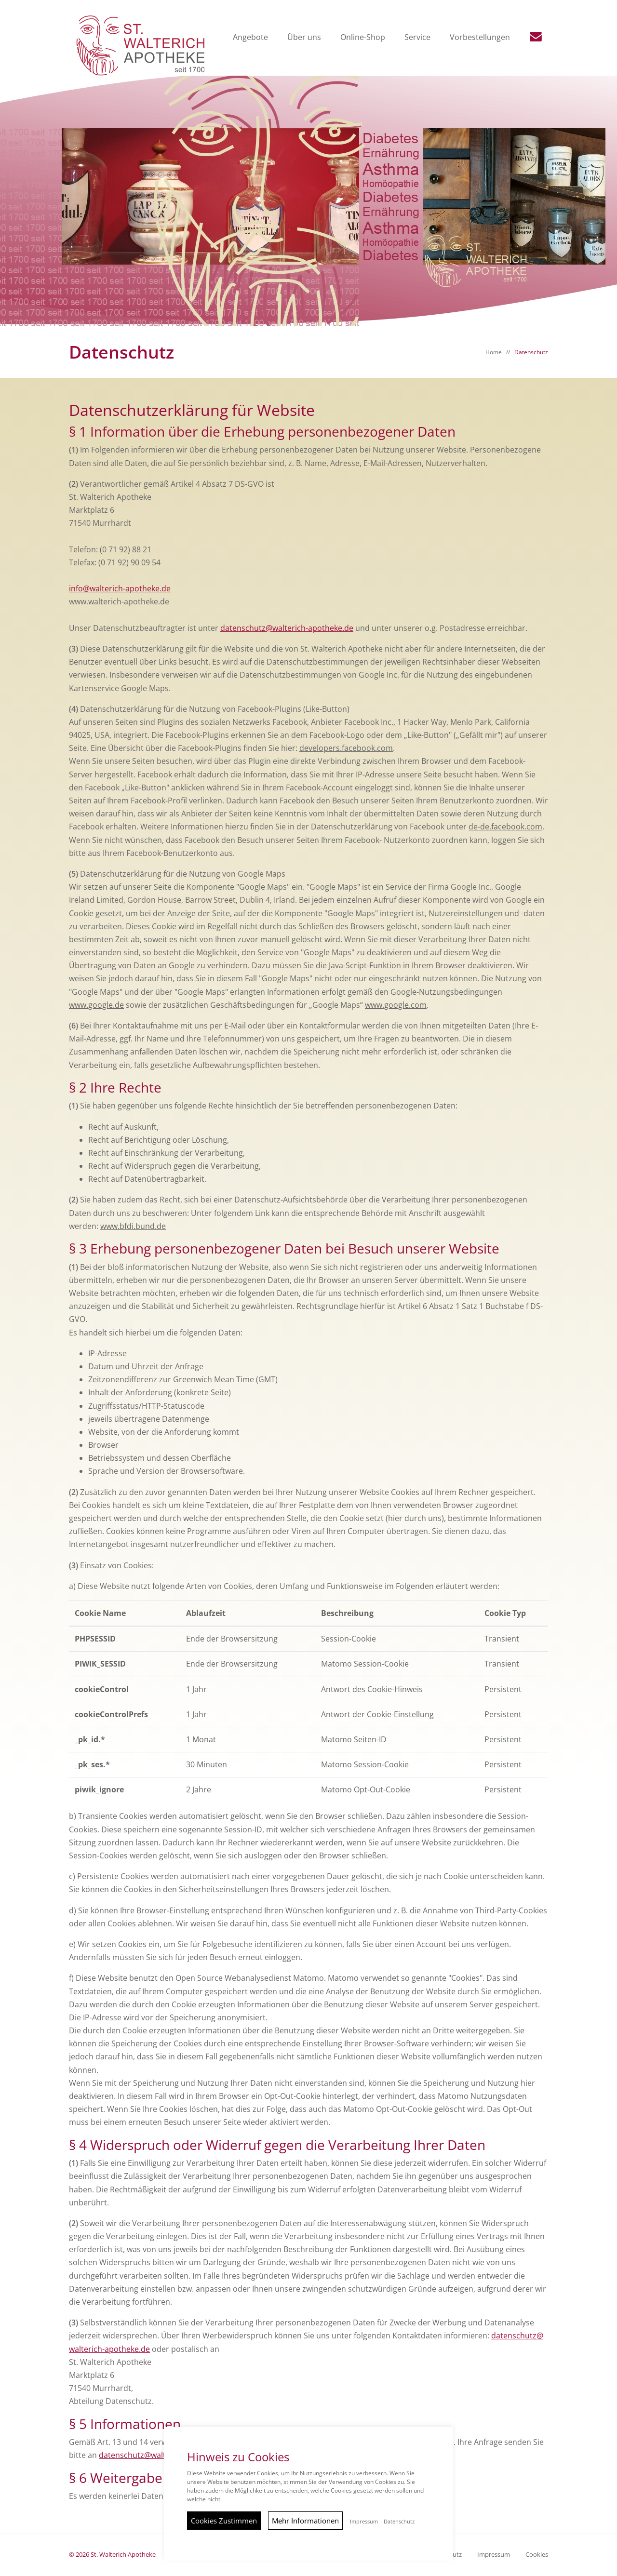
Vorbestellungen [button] (481, 37)
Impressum (493, 2554)
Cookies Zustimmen (224, 2520)
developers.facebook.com (346, 748)
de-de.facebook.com (505, 827)
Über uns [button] (305, 37)
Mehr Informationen (305, 2520)
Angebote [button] (251, 37)
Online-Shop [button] (363, 37)
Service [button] (418, 37)
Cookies (536, 2554)
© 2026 (112, 2554)
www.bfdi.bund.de (133, 1226)
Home (493, 352)
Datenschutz (531, 352)
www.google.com (396, 1005)
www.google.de (96, 1005)
